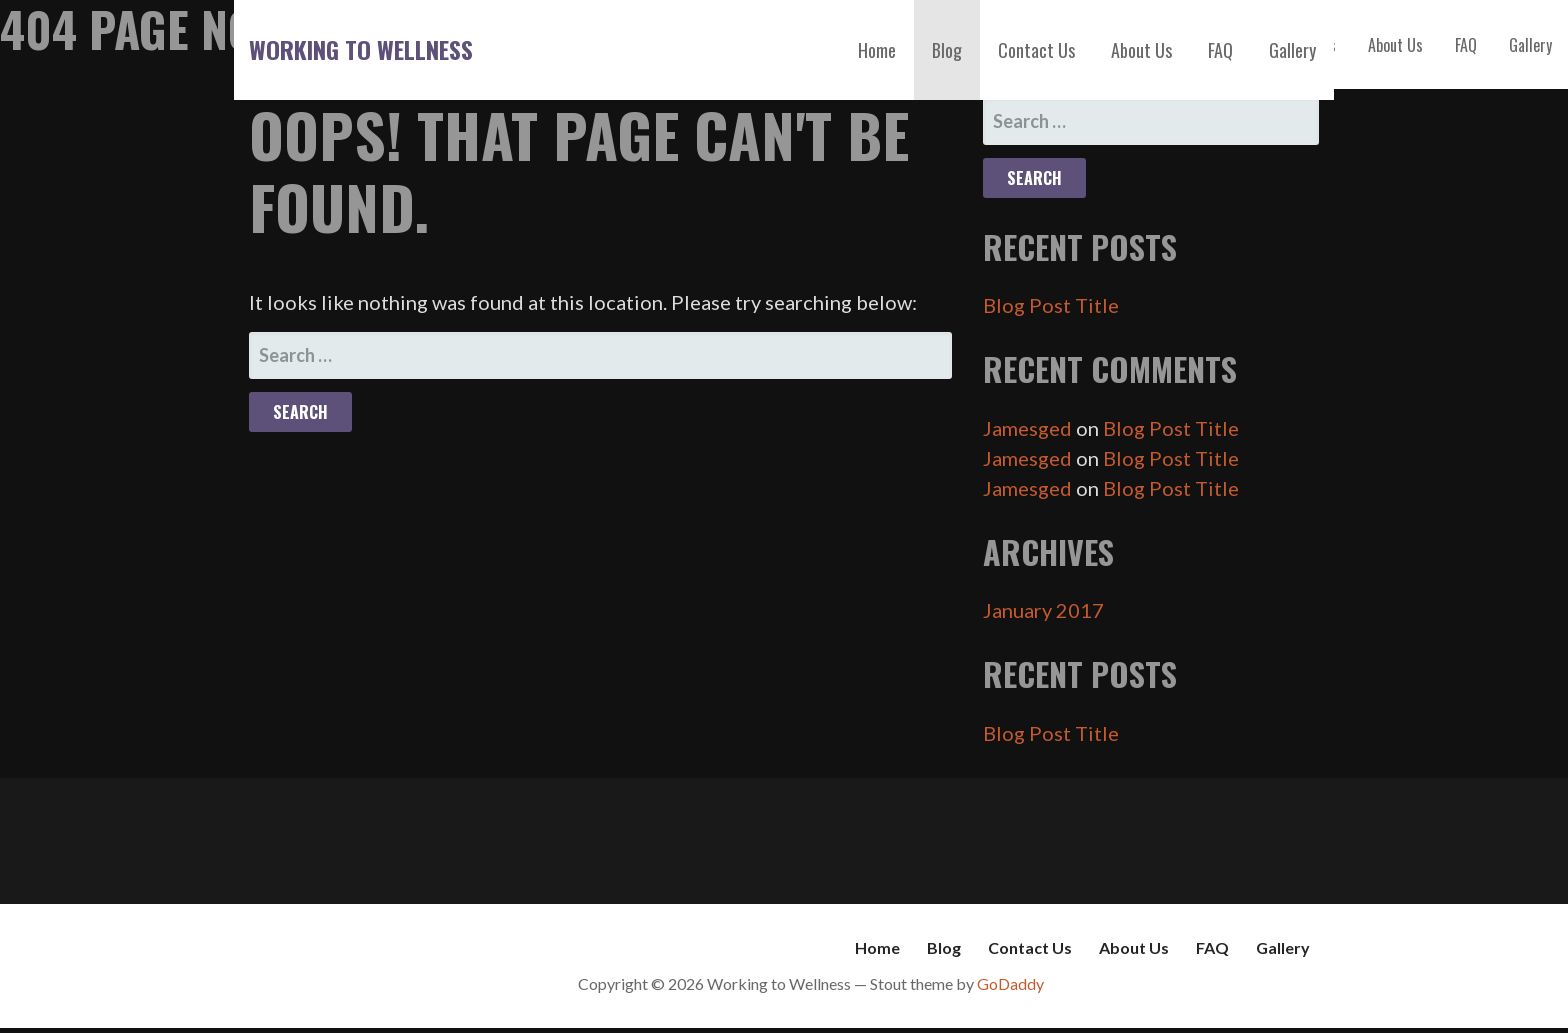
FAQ (1220, 50)
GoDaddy (1010, 983)
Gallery (1292, 50)
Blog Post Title (1051, 305)
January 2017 (1043, 610)
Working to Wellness (361, 49)
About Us (1141, 50)
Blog (947, 50)
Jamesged (1027, 428)
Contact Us (1036, 50)
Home (877, 50)
